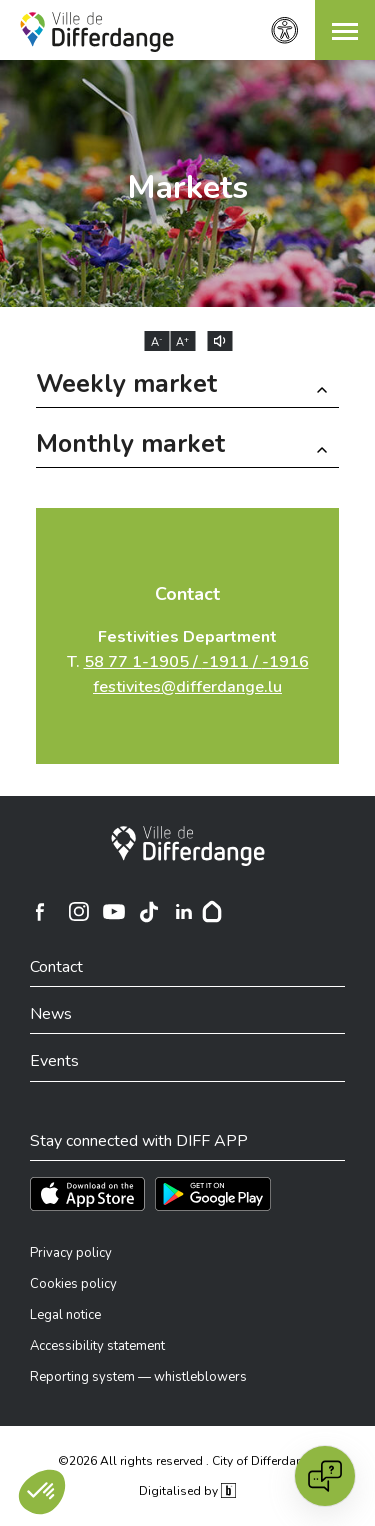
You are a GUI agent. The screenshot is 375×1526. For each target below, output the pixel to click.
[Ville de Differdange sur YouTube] (114, 912)
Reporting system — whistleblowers (138, 1377)
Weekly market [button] (126, 386)
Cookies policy (73, 1284)
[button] (345, 30)
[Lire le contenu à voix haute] (219, 341)
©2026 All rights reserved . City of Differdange (187, 1461)
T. (188, 662)
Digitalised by (187, 1491)
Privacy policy (71, 1253)
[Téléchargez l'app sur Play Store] (213, 1194)
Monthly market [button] (130, 446)
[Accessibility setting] (285, 30)
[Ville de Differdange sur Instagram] (79, 912)
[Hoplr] (212, 912)
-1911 (225, 662)
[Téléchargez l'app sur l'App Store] (87, 1194)
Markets (187, 187)
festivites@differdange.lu (187, 687)
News (51, 1014)
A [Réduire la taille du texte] (157, 342)
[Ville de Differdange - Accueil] (97, 32)
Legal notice (65, 1315)
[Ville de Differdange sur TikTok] (149, 912)
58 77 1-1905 (136, 662)
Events (54, 1061)
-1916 (285, 662)
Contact (187, 594)
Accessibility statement (97, 1346)
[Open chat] (325, 1476)
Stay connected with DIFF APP (139, 1141)
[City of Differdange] (188, 846)
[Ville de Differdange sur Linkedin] (184, 912)
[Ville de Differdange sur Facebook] (40, 912)
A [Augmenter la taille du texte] (182, 342)
